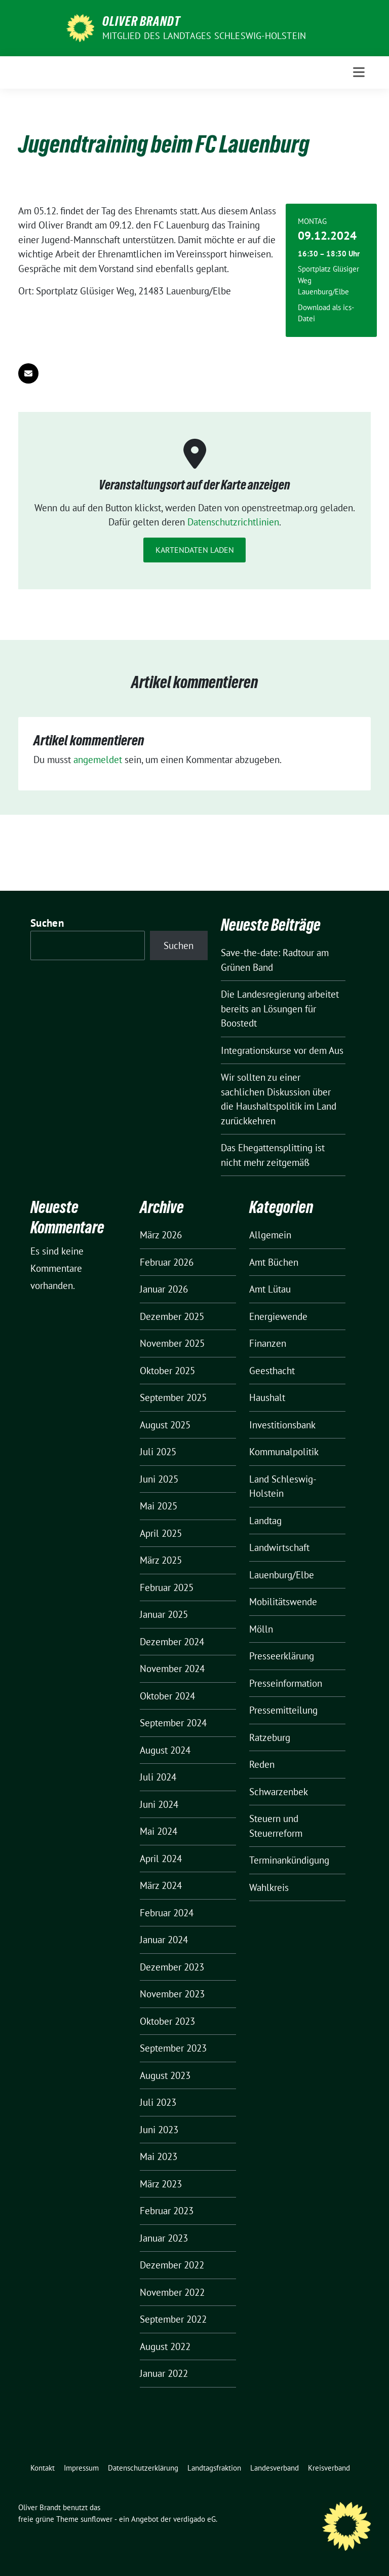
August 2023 (165, 2075)
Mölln (261, 1629)
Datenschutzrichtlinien (233, 522)
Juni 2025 (159, 1479)
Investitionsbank (282, 1425)
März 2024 (161, 1885)
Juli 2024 (158, 1777)
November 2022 (172, 2292)
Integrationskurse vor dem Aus (282, 1050)
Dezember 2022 (172, 2265)
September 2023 (173, 2048)
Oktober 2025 (167, 1371)
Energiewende (278, 1316)
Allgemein (270, 1235)
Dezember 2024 (172, 1642)
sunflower (96, 2519)
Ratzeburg (269, 1737)
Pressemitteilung (283, 1710)
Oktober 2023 (167, 2021)
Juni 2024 (159, 1804)
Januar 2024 (164, 1940)
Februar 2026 (166, 1262)
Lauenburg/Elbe (281, 1575)
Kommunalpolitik (284, 1452)
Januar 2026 (164, 1289)
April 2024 (161, 1858)
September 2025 (173, 1397)
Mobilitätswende (283, 1602)
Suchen (47, 923)
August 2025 (165, 1425)
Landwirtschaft (279, 1547)
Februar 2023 (166, 2211)
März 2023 (161, 2184)
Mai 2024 (158, 1831)
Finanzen (267, 1343)
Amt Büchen (273, 1262)
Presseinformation (285, 1683)
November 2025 (172, 1343)
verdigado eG (194, 2519)
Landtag (265, 1520)
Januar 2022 (164, 2373)
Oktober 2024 (167, 1696)
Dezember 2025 (172, 1316)
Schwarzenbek (278, 1792)
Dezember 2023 (172, 1967)
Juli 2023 (158, 2102)
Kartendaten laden (194, 550)
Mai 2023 (158, 2156)
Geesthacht (272, 1371)
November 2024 (172, 1668)
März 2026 (161, 1235)
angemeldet (97, 759)
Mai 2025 (158, 1506)
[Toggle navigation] (359, 72)
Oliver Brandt (141, 21)
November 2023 (172, 1994)
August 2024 (165, 1750)
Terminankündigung (289, 1860)
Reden (262, 1764)
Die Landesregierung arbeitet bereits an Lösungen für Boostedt (280, 1008)
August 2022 (165, 2346)
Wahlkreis (269, 1887)
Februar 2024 (166, 1913)
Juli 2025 (158, 1452)
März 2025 (161, 1560)
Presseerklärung (281, 1656)
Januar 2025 (164, 1614)
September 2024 (173, 1723)
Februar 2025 (166, 1587)
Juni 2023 (159, 2130)
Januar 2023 (164, 2238)
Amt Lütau (270, 1289)
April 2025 (161, 1533)
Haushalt (267, 1397)
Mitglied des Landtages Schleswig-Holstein (204, 36)
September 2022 (173, 2319)
